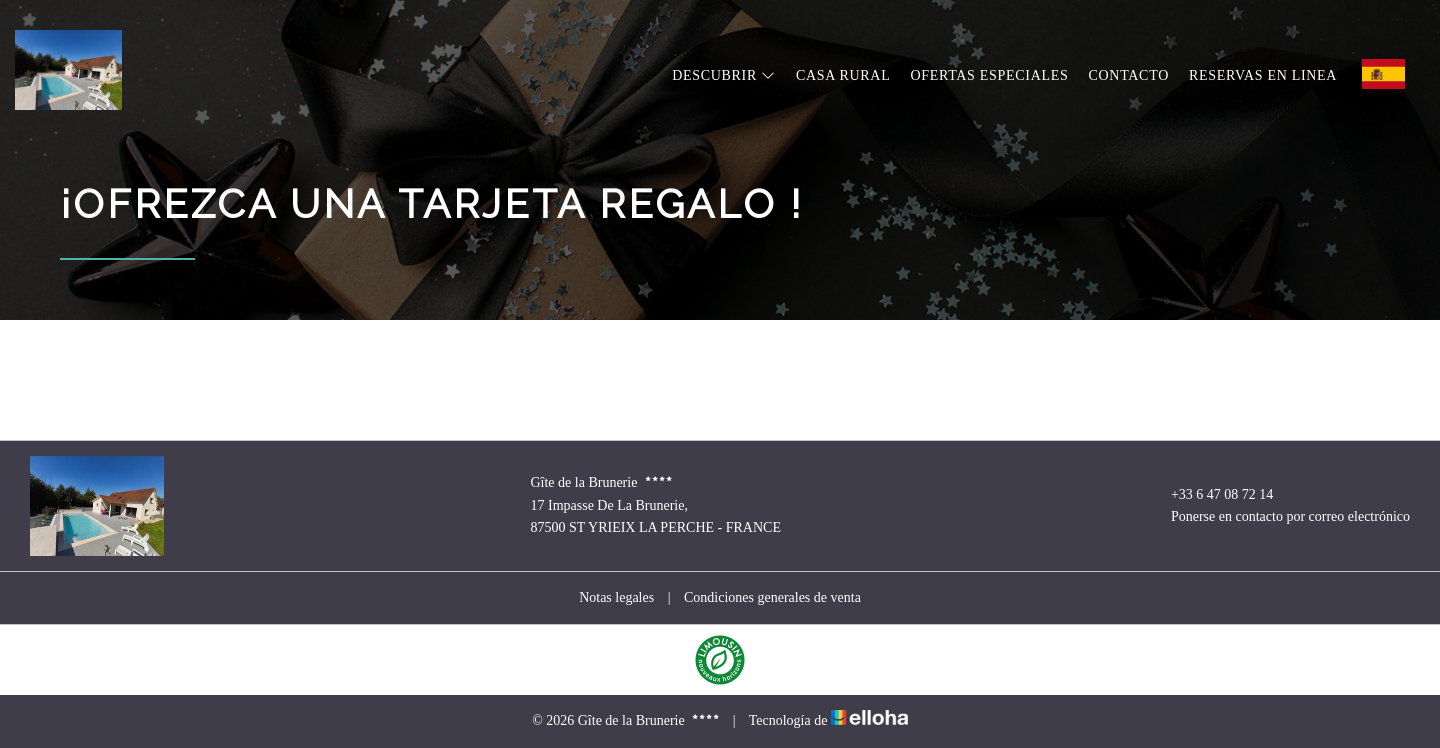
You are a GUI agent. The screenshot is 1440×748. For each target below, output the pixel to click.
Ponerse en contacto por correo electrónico (1279, 517)
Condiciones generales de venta (772, 597)
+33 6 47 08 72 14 (1210, 495)
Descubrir (724, 75)
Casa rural (843, 75)
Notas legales (616, 597)
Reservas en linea (1263, 75)
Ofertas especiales (989, 75)
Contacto (1129, 75)
